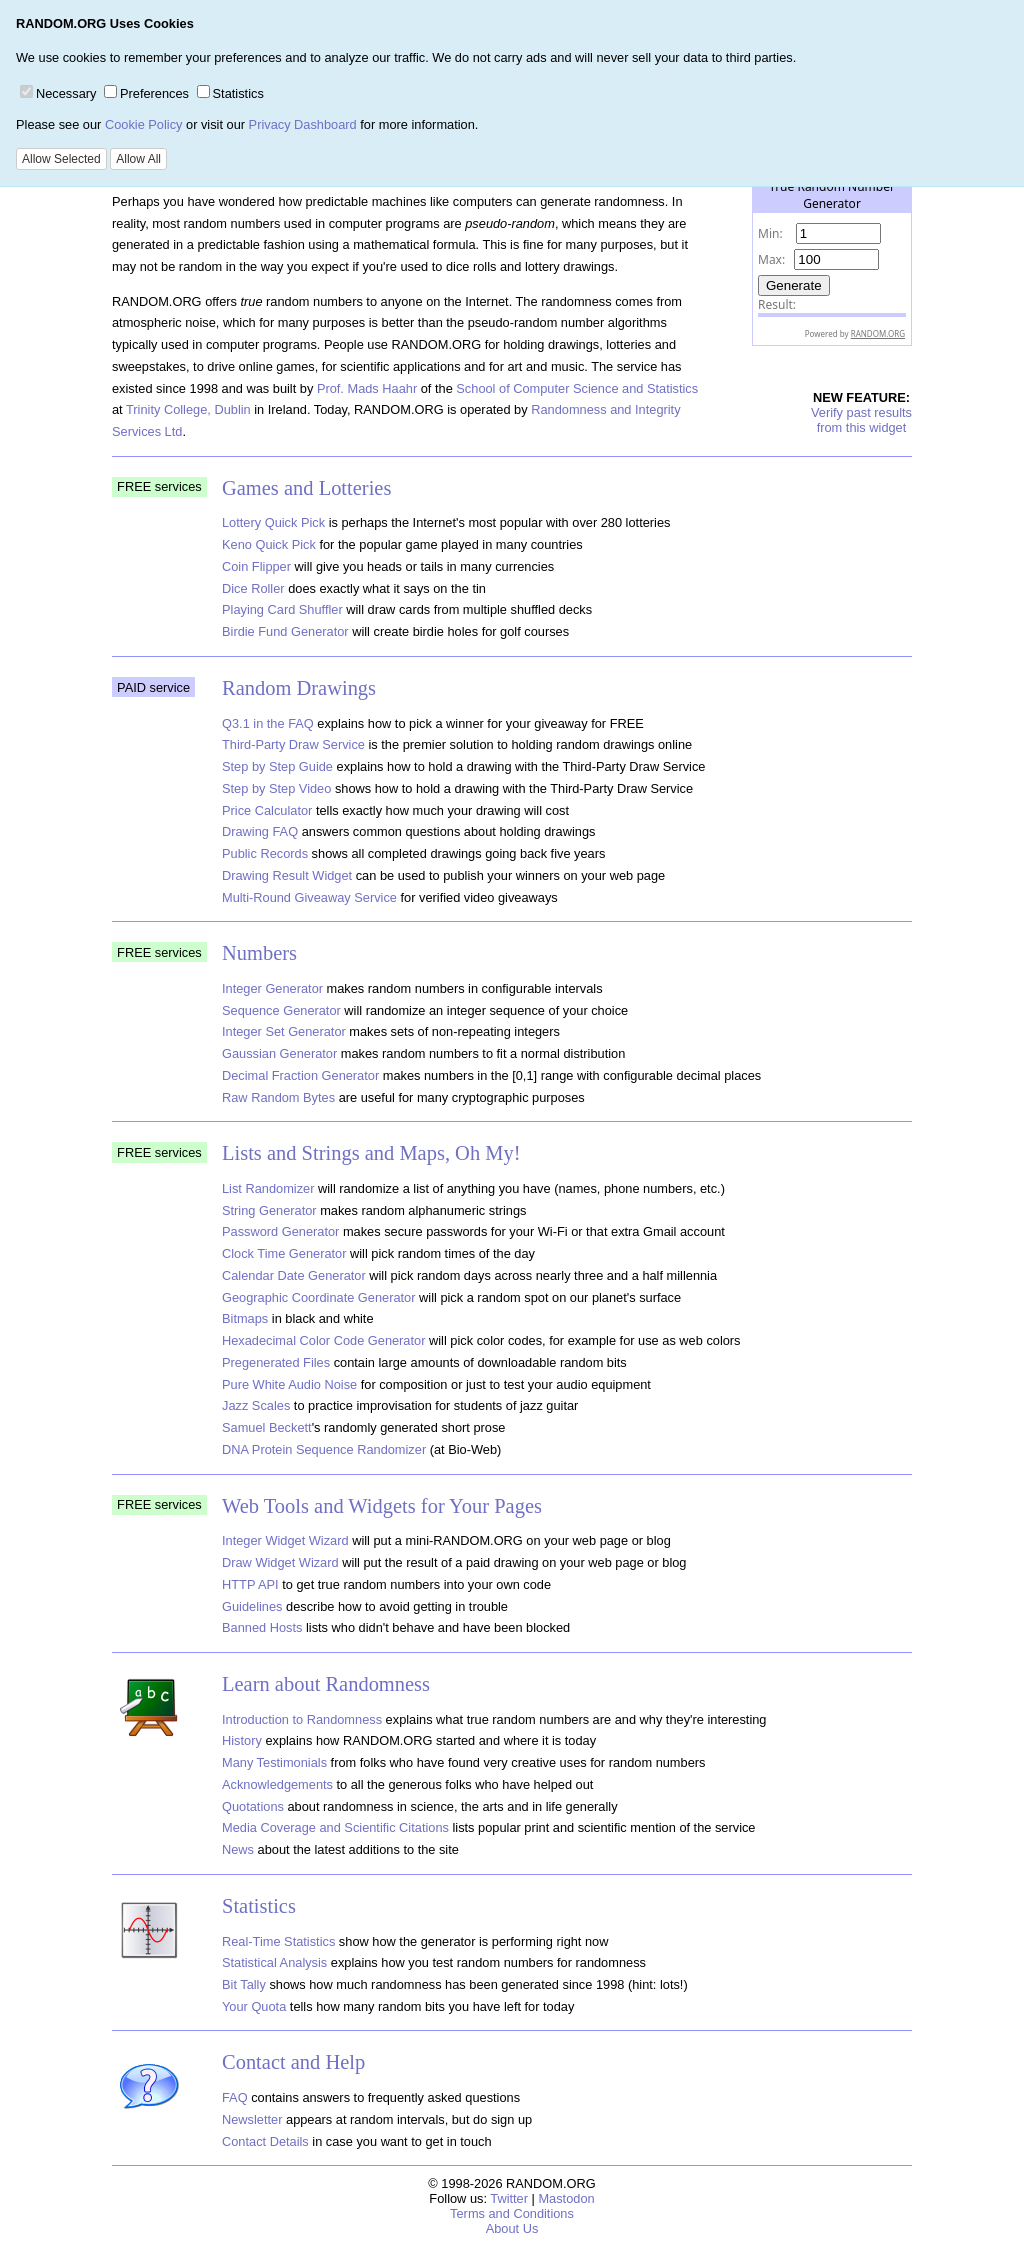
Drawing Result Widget (287, 875)
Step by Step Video (276, 788)
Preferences (146, 93)
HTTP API (250, 1584)
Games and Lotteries (306, 488)
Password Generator (280, 1231)
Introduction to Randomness (302, 1719)
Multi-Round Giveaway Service (309, 897)
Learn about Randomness (326, 1684)
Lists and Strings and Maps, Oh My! (371, 1153)
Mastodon (566, 2198)
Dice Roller (253, 588)
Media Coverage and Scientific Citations (335, 1827)
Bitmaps (245, 1318)
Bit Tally (244, 1984)
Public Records (265, 853)
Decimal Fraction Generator (300, 1075)
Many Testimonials (274, 1762)
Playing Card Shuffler (282, 609)
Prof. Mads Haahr (367, 388)
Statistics (230, 93)
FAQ (235, 2097)
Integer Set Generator (284, 1031)
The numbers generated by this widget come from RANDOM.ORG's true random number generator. (832, 294)
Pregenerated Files (276, 1362)
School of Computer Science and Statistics (577, 388)
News (238, 1849)
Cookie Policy (144, 124)
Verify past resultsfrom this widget (861, 420)
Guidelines (252, 1606)
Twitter (509, 2198)
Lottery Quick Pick (273, 522)
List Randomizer (268, 1188)
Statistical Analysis (274, 1962)
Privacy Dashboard (303, 124)
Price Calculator (267, 810)
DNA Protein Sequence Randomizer (324, 1449)
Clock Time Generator (284, 1253)
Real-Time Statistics (278, 1941)
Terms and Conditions (512, 2213)
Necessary (58, 93)
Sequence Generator (281, 1010)
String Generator (269, 1210)
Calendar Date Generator (294, 1275)
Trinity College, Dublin (188, 409)
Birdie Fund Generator (285, 631)
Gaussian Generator (279, 1053)
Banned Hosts (262, 1627)
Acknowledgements (277, 1784)
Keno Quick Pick (269, 544)
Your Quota (254, 2006)
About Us (512, 2228)
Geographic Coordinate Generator (319, 1297)
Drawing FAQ (260, 831)
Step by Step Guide (277, 766)
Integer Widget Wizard (285, 1540)
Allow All (138, 159)
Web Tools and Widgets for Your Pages (382, 1506)
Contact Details (265, 2141)
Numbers (259, 953)
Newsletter (252, 2119)
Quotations (253, 1806)
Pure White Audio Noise (289, 1384)
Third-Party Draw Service (293, 744)
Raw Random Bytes (278, 1097)
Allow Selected (61, 159)
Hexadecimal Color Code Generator (323, 1340)
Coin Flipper (256, 566)
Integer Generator (272, 988)
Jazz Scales (256, 1405)
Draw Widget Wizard (280, 1562)
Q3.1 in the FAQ (268, 723)
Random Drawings (299, 688)
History (242, 1740)
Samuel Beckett (267, 1427)
